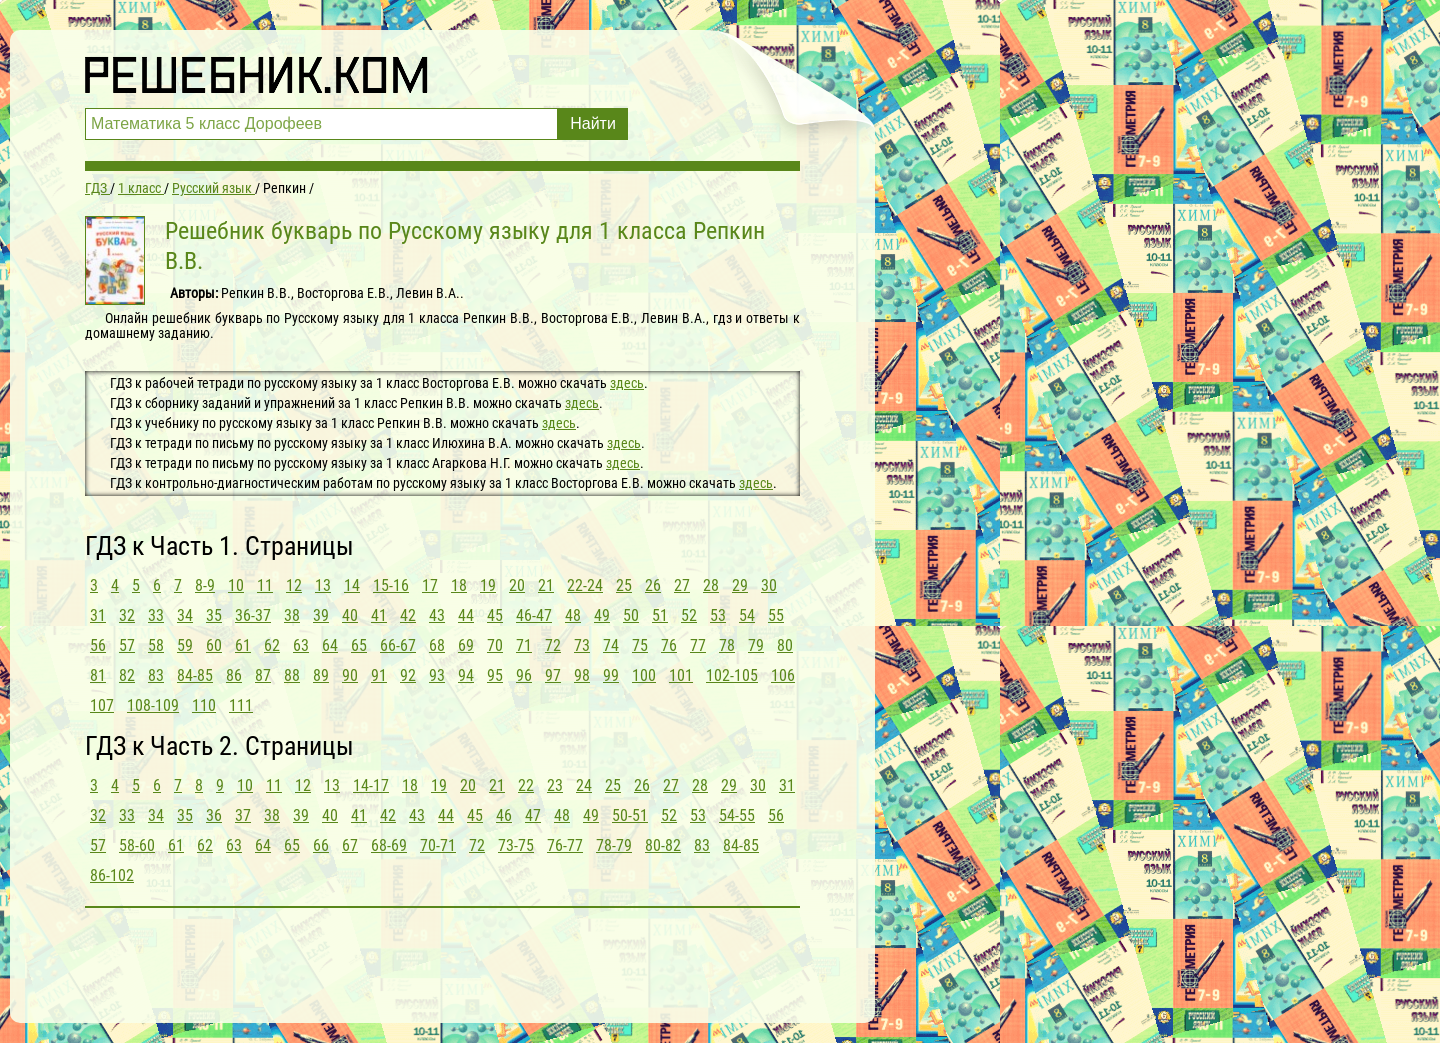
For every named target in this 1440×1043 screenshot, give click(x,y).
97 (553, 675)
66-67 (398, 645)
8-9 (205, 585)
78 (727, 645)
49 (602, 615)
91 (379, 675)
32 (127, 615)
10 (236, 585)
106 (783, 675)
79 (756, 645)
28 (711, 585)
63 (301, 645)
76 (669, 645)
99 (611, 675)
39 (321, 615)
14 (352, 585)
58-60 (137, 845)
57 (127, 645)
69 (466, 645)
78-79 (614, 845)
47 (533, 815)
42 (408, 615)
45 (495, 615)
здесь (627, 383)
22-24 (585, 585)
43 (437, 615)
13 (323, 585)
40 (350, 615)
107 (102, 705)
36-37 (253, 615)
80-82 (663, 845)
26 (653, 585)
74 (611, 645)
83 (156, 675)
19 (488, 585)
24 (584, 785)
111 (241, 705)
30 (769, 585)
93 (437, 675)
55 (776, 615)
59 (185, 645)
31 (98, 615)
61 (243, 645)
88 (292, 675)
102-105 (732, 675)
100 (644, 675)
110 (204, 705)
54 (747, 615)
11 (265, 585)
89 (321, 675)
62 (272, 645)
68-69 (389, 845)
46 (504, 815)
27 (682, 585)
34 (185, 615)
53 (718, 615)
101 (681, 675)
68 (437, 645)
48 (573, 615)
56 (98, 645)
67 (350, 845)
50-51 (630, 815)
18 (459, 585)
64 (330, 645)
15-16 (391, 585)
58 (156, 645)
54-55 (737, 815)
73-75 (516, 845)
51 (660, 615)
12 (294, 585)
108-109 (153, 705)
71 (524, 645)
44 (466, 615)
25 (624, 585)
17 (430, 585)
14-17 (371, 785)
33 (156, 615)
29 (740, 585)
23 (555, 785)
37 (243, 815)
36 (214, 815)
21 (546, 585)
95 (495, 675)
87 (263, 675)
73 (582, 645)
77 (698, 645)
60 (214, 645)
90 (350, 675)
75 (640, 645)
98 (582, 675)
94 (466, 675)
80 (785, 645)
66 (321, 845)
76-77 (565, 845)
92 (408, 675)
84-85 (195, 675)
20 (517, 585)
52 (689, 615)
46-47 (534, 615)
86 (234, 675)
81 (98, 675)
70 (495, 645)
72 (553, 645)
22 (526, 785)
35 (214, 615)
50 (631, 615)
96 (524, 675)
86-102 (112, 875)
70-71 (438, 845)
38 (292, 615)
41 (379, 615)
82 (127, 675)
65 (359, 645)
